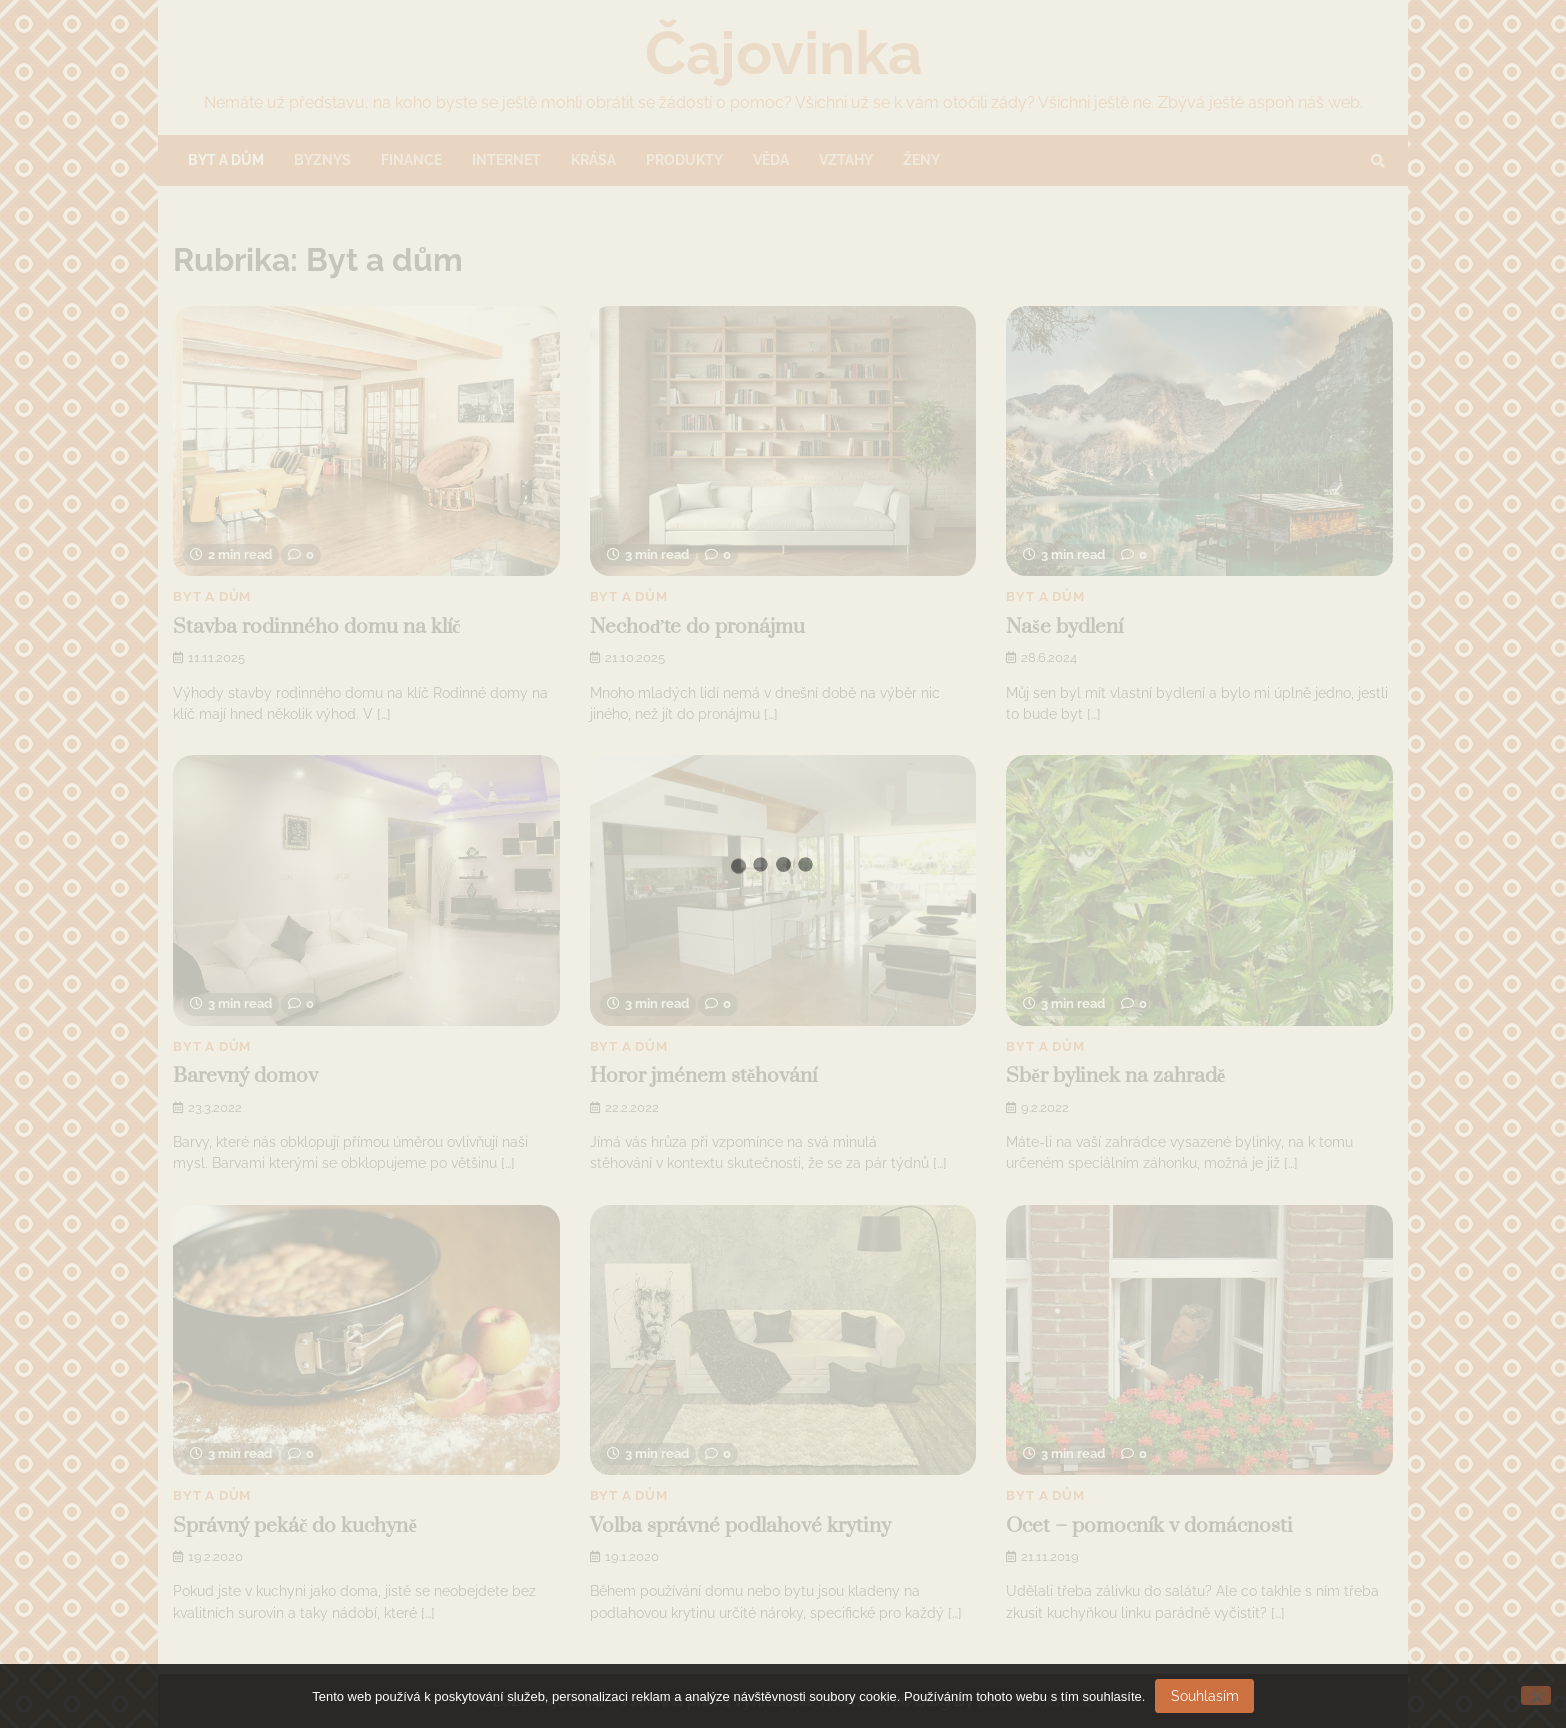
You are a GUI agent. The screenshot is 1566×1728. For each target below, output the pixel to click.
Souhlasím (1205, 1696)
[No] (1536, 1695)
